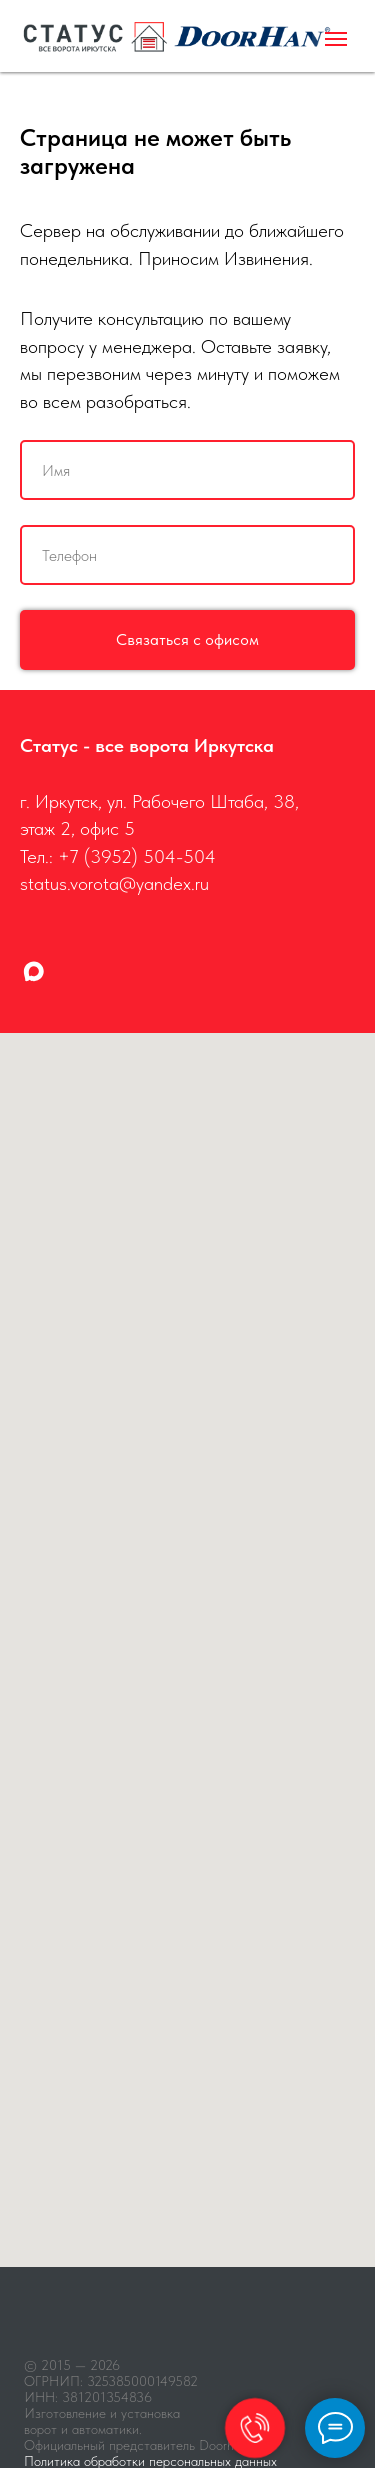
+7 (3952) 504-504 (137, 856)
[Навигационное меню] (336, 39)
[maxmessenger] (33, 971)
